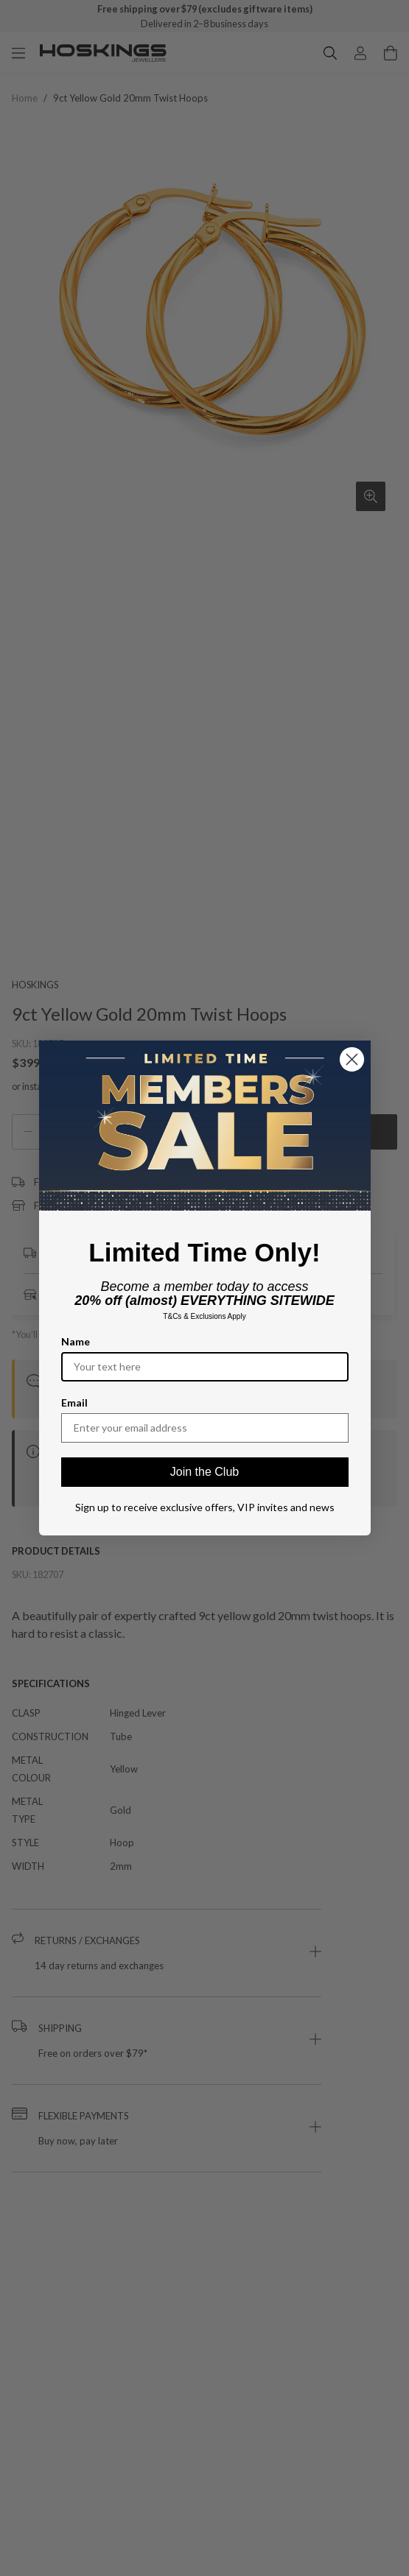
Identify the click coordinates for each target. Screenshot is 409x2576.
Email (74, 1402)
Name (75, 1341)
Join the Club (204, 1471)
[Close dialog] (352, 1059)
